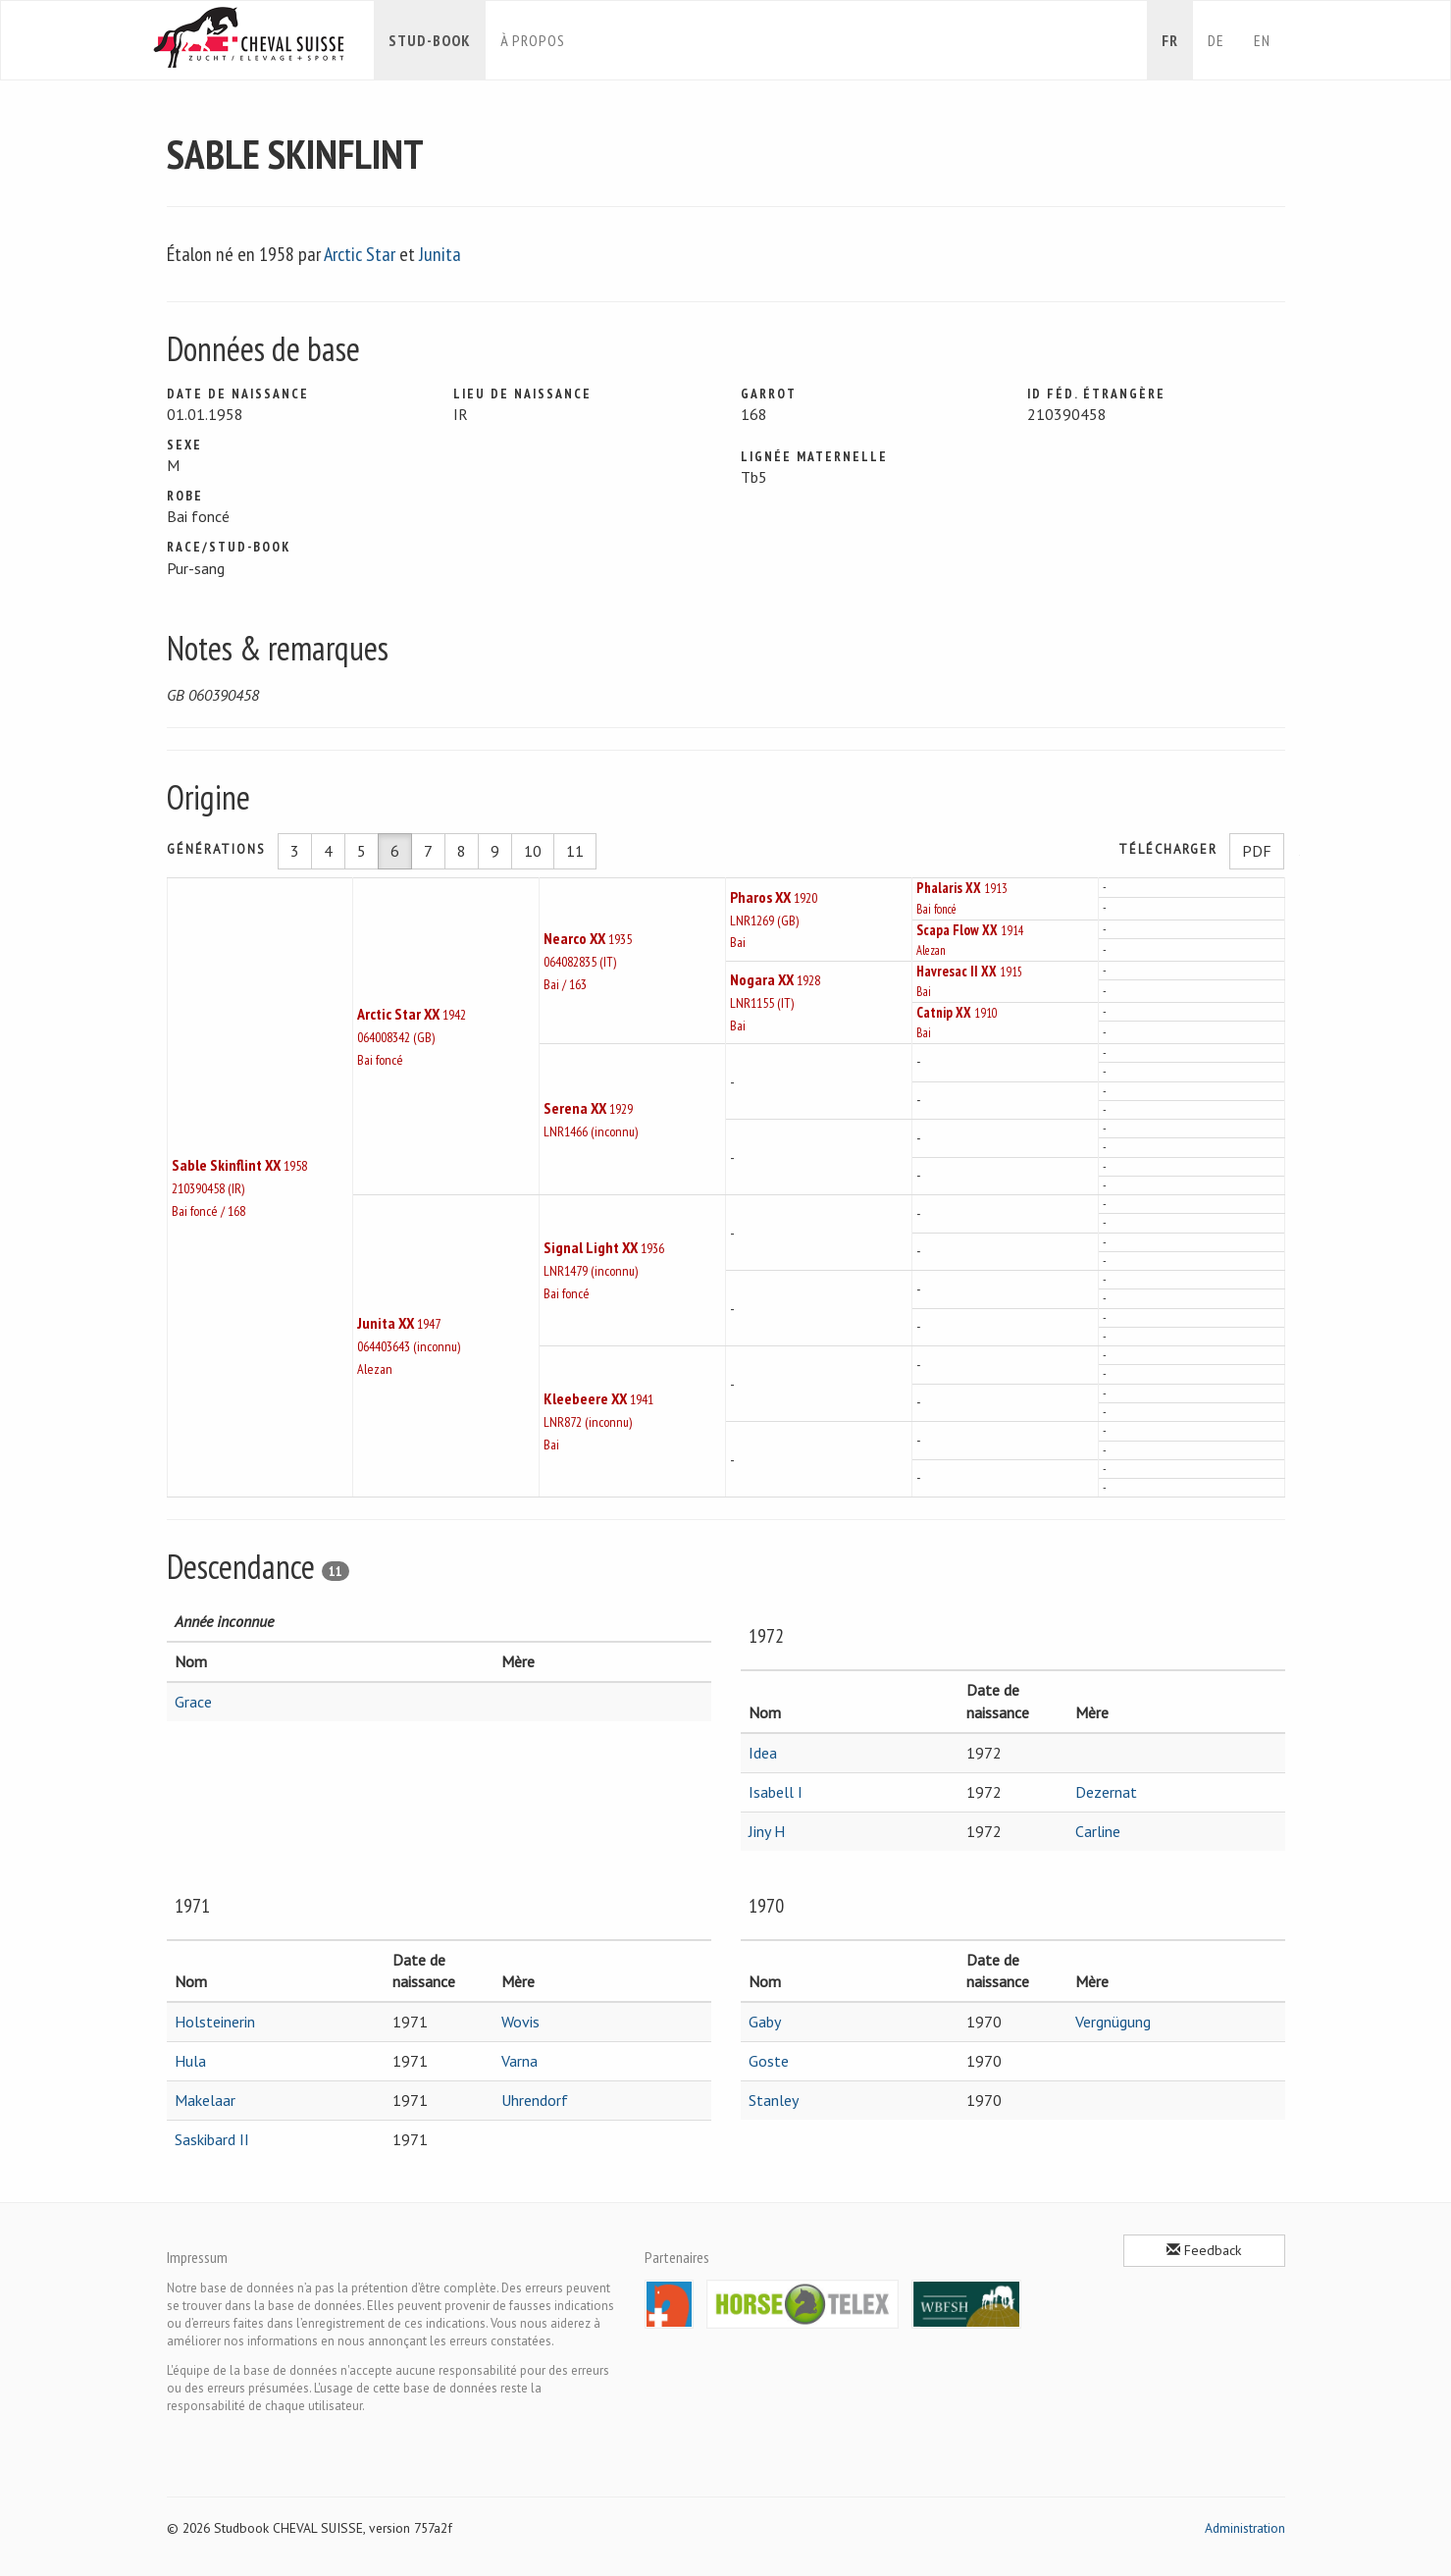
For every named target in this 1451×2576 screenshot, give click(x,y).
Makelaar (205, 2100)
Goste (769, 2061)
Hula (190, 2061)
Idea (763, 1752)
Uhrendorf (534, 2100)
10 (533, 851)
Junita (440, 254)
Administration (1245, 2528)
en (1262, 40)
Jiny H (767, 1831)
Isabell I (776, 1792)
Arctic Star (359, 254)
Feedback (1203, 2250)
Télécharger (1168, 849)
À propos (532, 40)
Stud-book (430, 40)
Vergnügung (1113, 2021)
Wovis (520, 2021)
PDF (1256, 851)
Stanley (774, 2100)
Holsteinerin (215, 2021)
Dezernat (1106, 1792)
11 (575, 851)
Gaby (765, 2021)
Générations (216, 849)
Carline (1097, 1831)
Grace (193, 1701)
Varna (519, 2061)
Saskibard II (212, 2139)
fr (1170, 40)
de (1216, 40)
